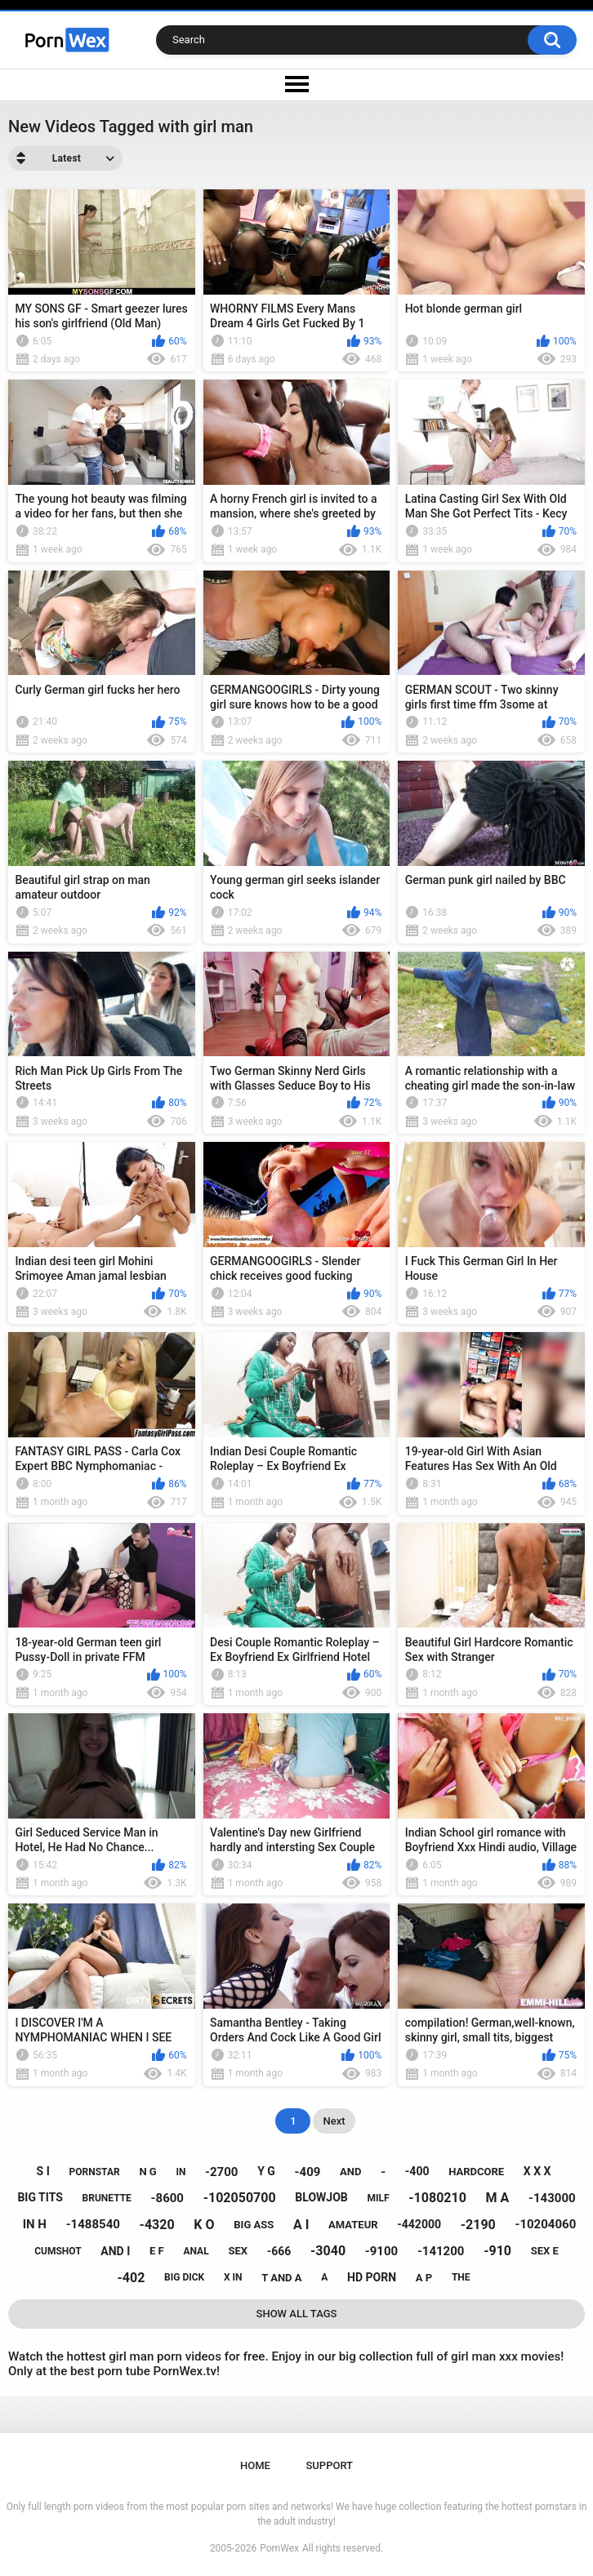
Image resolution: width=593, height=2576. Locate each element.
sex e (545, 2251)
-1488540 (93, 2224)
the (461, 2277)
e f (156, 2251)
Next (334, 2121)
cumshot (57, 2251)
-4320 (157, 2224)
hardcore (476, 2171)
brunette (107, 2198)
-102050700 (239, 2197)
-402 (131, 2277)
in (180, 2172)
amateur (352, 2224)
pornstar (94, 2172)
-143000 (552, 2198)
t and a (281, 2278)
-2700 (221, 2172)
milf (378, 2198)
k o (204, 2224)
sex (237, 2251)
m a (498, 2197)
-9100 (381, 2251)
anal (195, 2251)
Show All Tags (296, 2313)
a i (301, 2224)
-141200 (441, 2251)
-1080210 (437, 2197)
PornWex (279, 2548)
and (350, 2171)
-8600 (167, 2198)
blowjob (321, 2197)
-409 (308, 2172)
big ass (254, 2224)
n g (147, 2171)
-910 (497, 2250)
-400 (417, 2171)
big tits (39, 2197)
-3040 (328, 2250)
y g (266, 2171)
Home (255, 2465)
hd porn (371, 2277)
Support (329, 2465)
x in (233, 2277)
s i (43, 2171)
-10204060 (546, 2224)
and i (115, 2251)
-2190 (478, 2224)
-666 (279, 2251)
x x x (537, 2171)
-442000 (419, 2224)
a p (424, 2278)
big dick (184, 2277)
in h (35, 2224)
